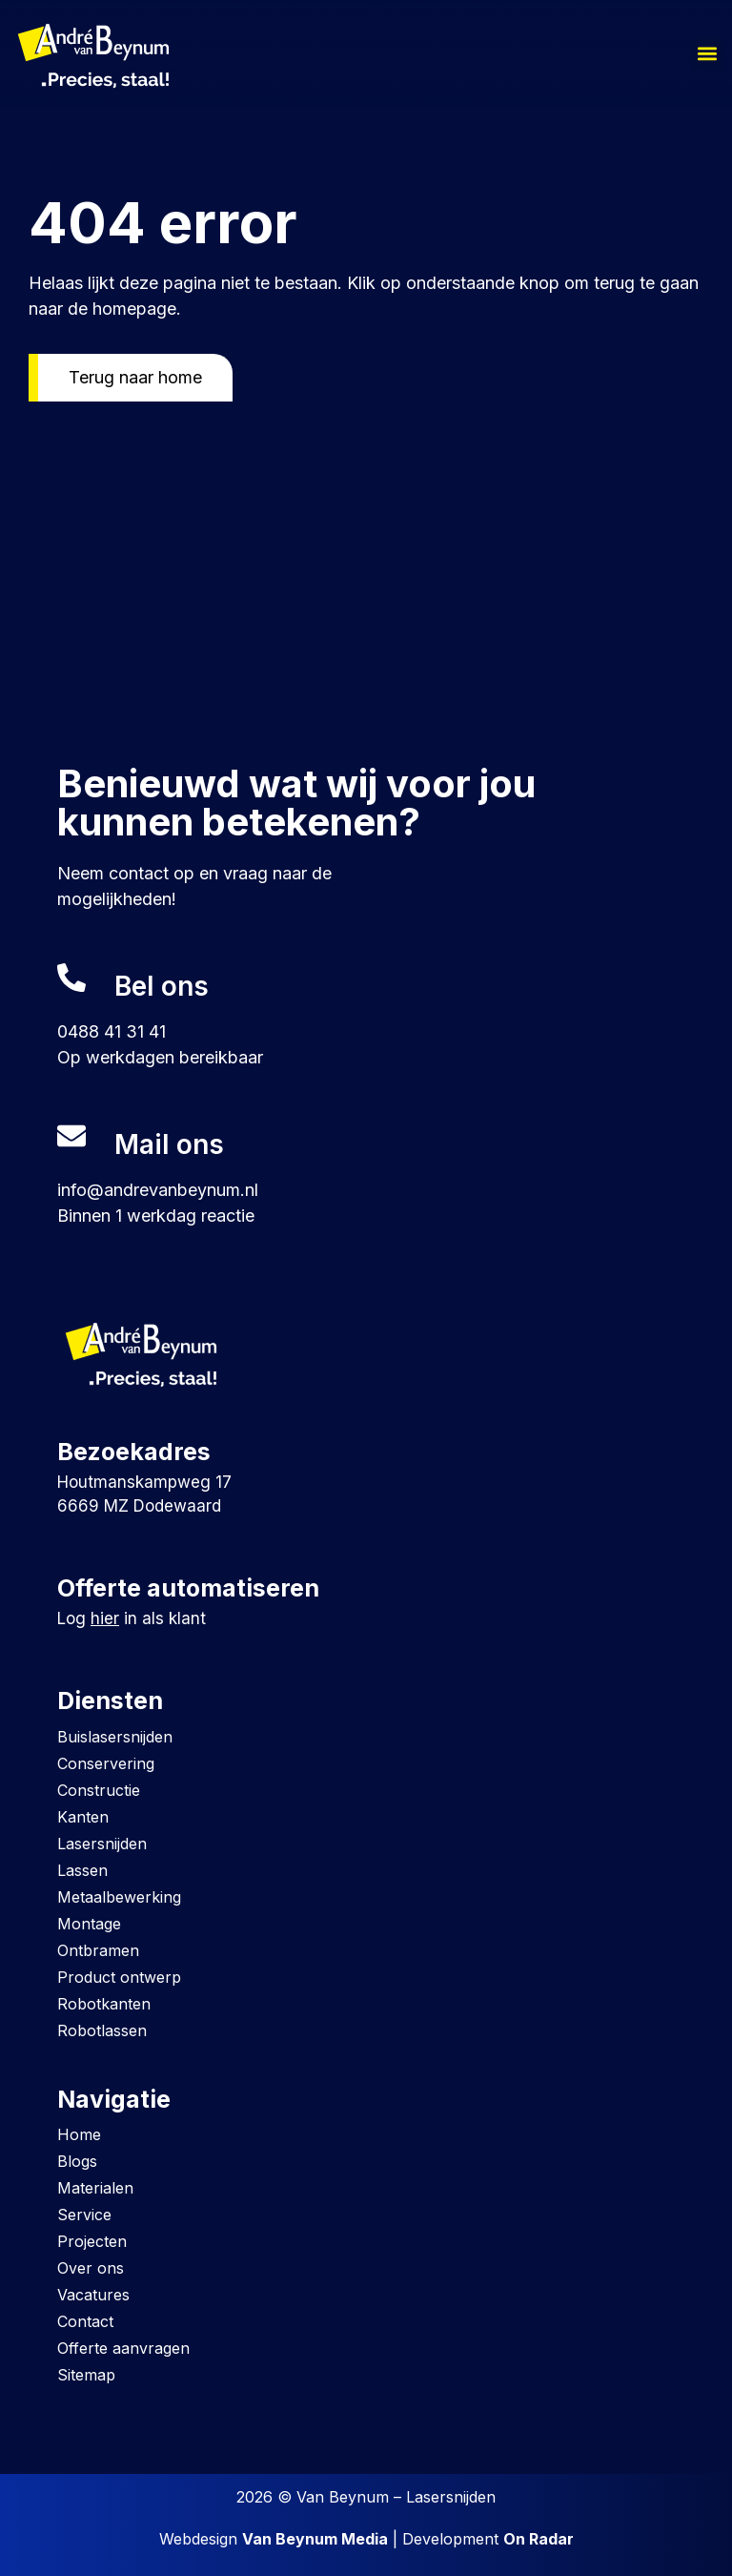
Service (84, 2214)
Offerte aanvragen (123, 2348)
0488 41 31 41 (111, 1031)
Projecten (92, 2241)
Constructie (98, 1790)
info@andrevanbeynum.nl (157, 1190)
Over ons (90, 2267)
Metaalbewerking (119, 1896)
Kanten (83, 1816)
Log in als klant (131, 1618)
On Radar (538, 2538)
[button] (706, 54)
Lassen (82, 1870)
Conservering (105, 1763)
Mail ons (169, 1144)
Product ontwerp (119, 1977)
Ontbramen (98, 1950)
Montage (89, 1923)
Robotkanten (104, 2003)
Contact (85, 2321)
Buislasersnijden (115, 1736)
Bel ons (161, 986)
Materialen (95, 2187)
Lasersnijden (102, 1843)
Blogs (77, 2161)
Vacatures (93, 2294)
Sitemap (86, 2374)
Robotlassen (102, 2030)
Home (79, 2134)
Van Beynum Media (315, 2538)
